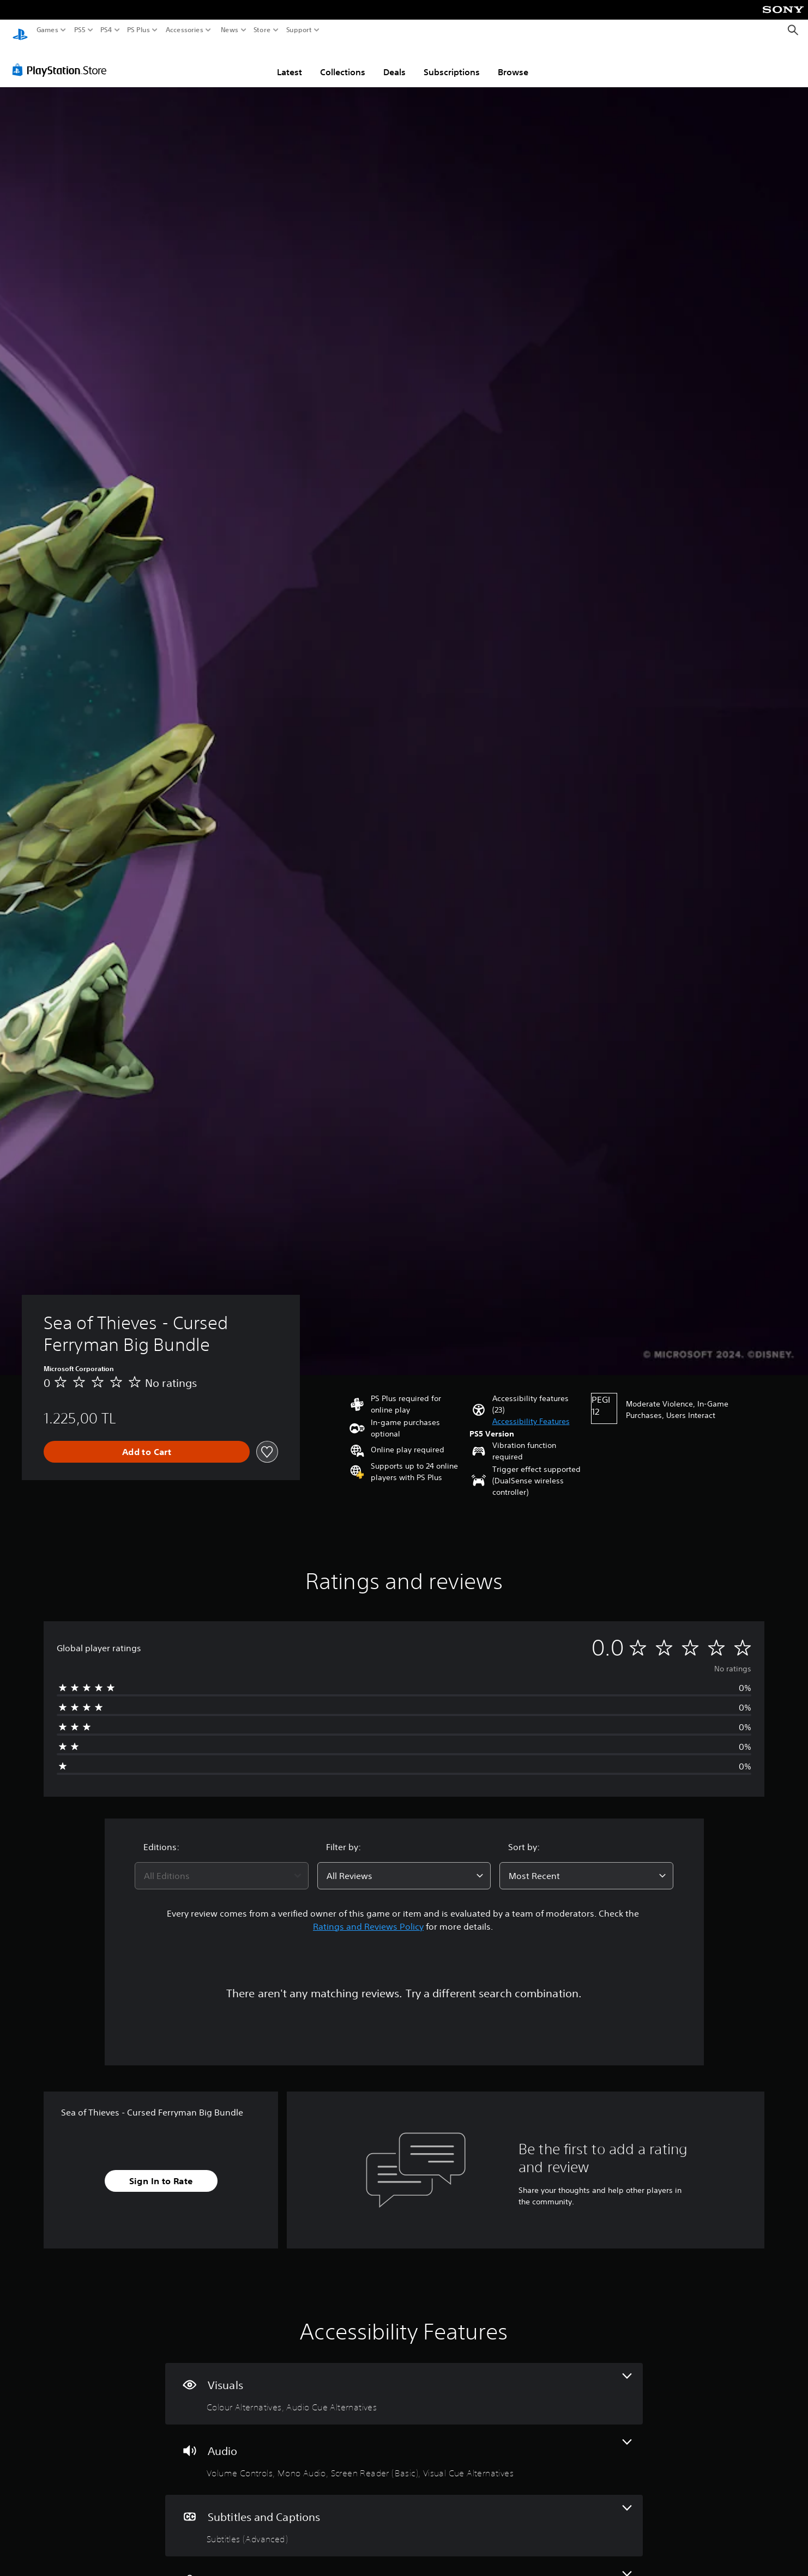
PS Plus (138, 30)
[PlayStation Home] (20, 30)
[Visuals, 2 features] (404, 2383)
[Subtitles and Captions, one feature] (404, 2515)
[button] (531, 1411)
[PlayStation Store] (62, 59)
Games (47, 30)
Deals (394, 61)
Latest (289, 61)
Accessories (184, 30)
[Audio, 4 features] (404, 2449)
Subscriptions (452, 61)
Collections (342, 61)
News (229, 30)
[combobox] (222, 1865)
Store (262, 30)
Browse (513, 61)
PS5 (80, 30)
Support (299, 30)
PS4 (106, 30)
